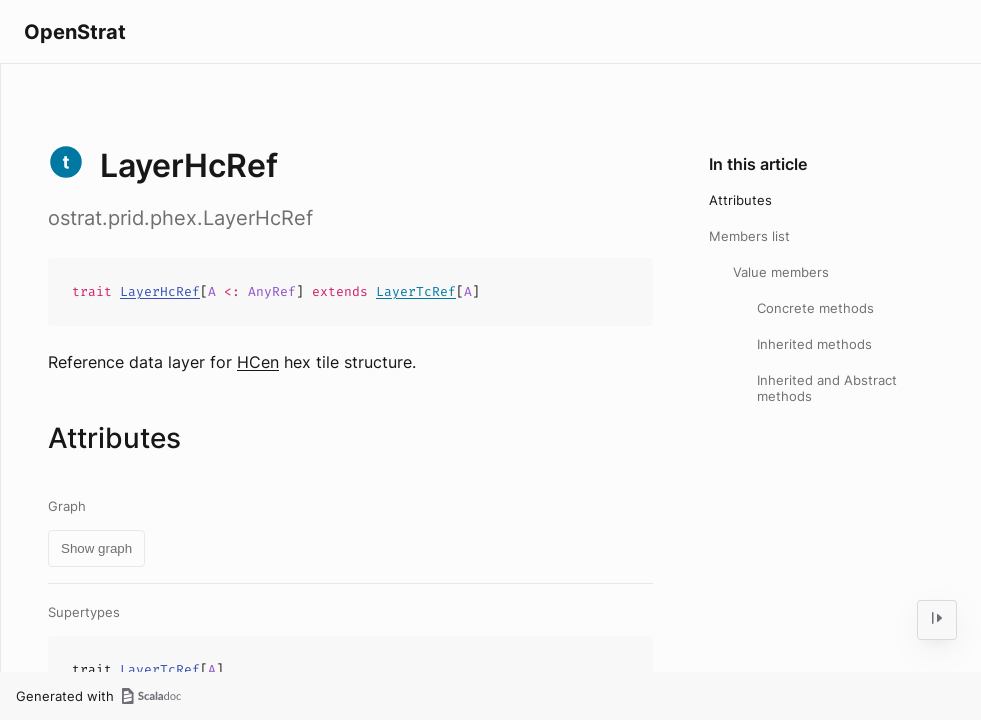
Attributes (740, 200)
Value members (781, 272)
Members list (749, 236)
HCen (258, 362)
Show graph (96, 548)
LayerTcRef (416, 291)
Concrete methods (815, 308)
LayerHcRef (160, 291)
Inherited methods (814, 344)
